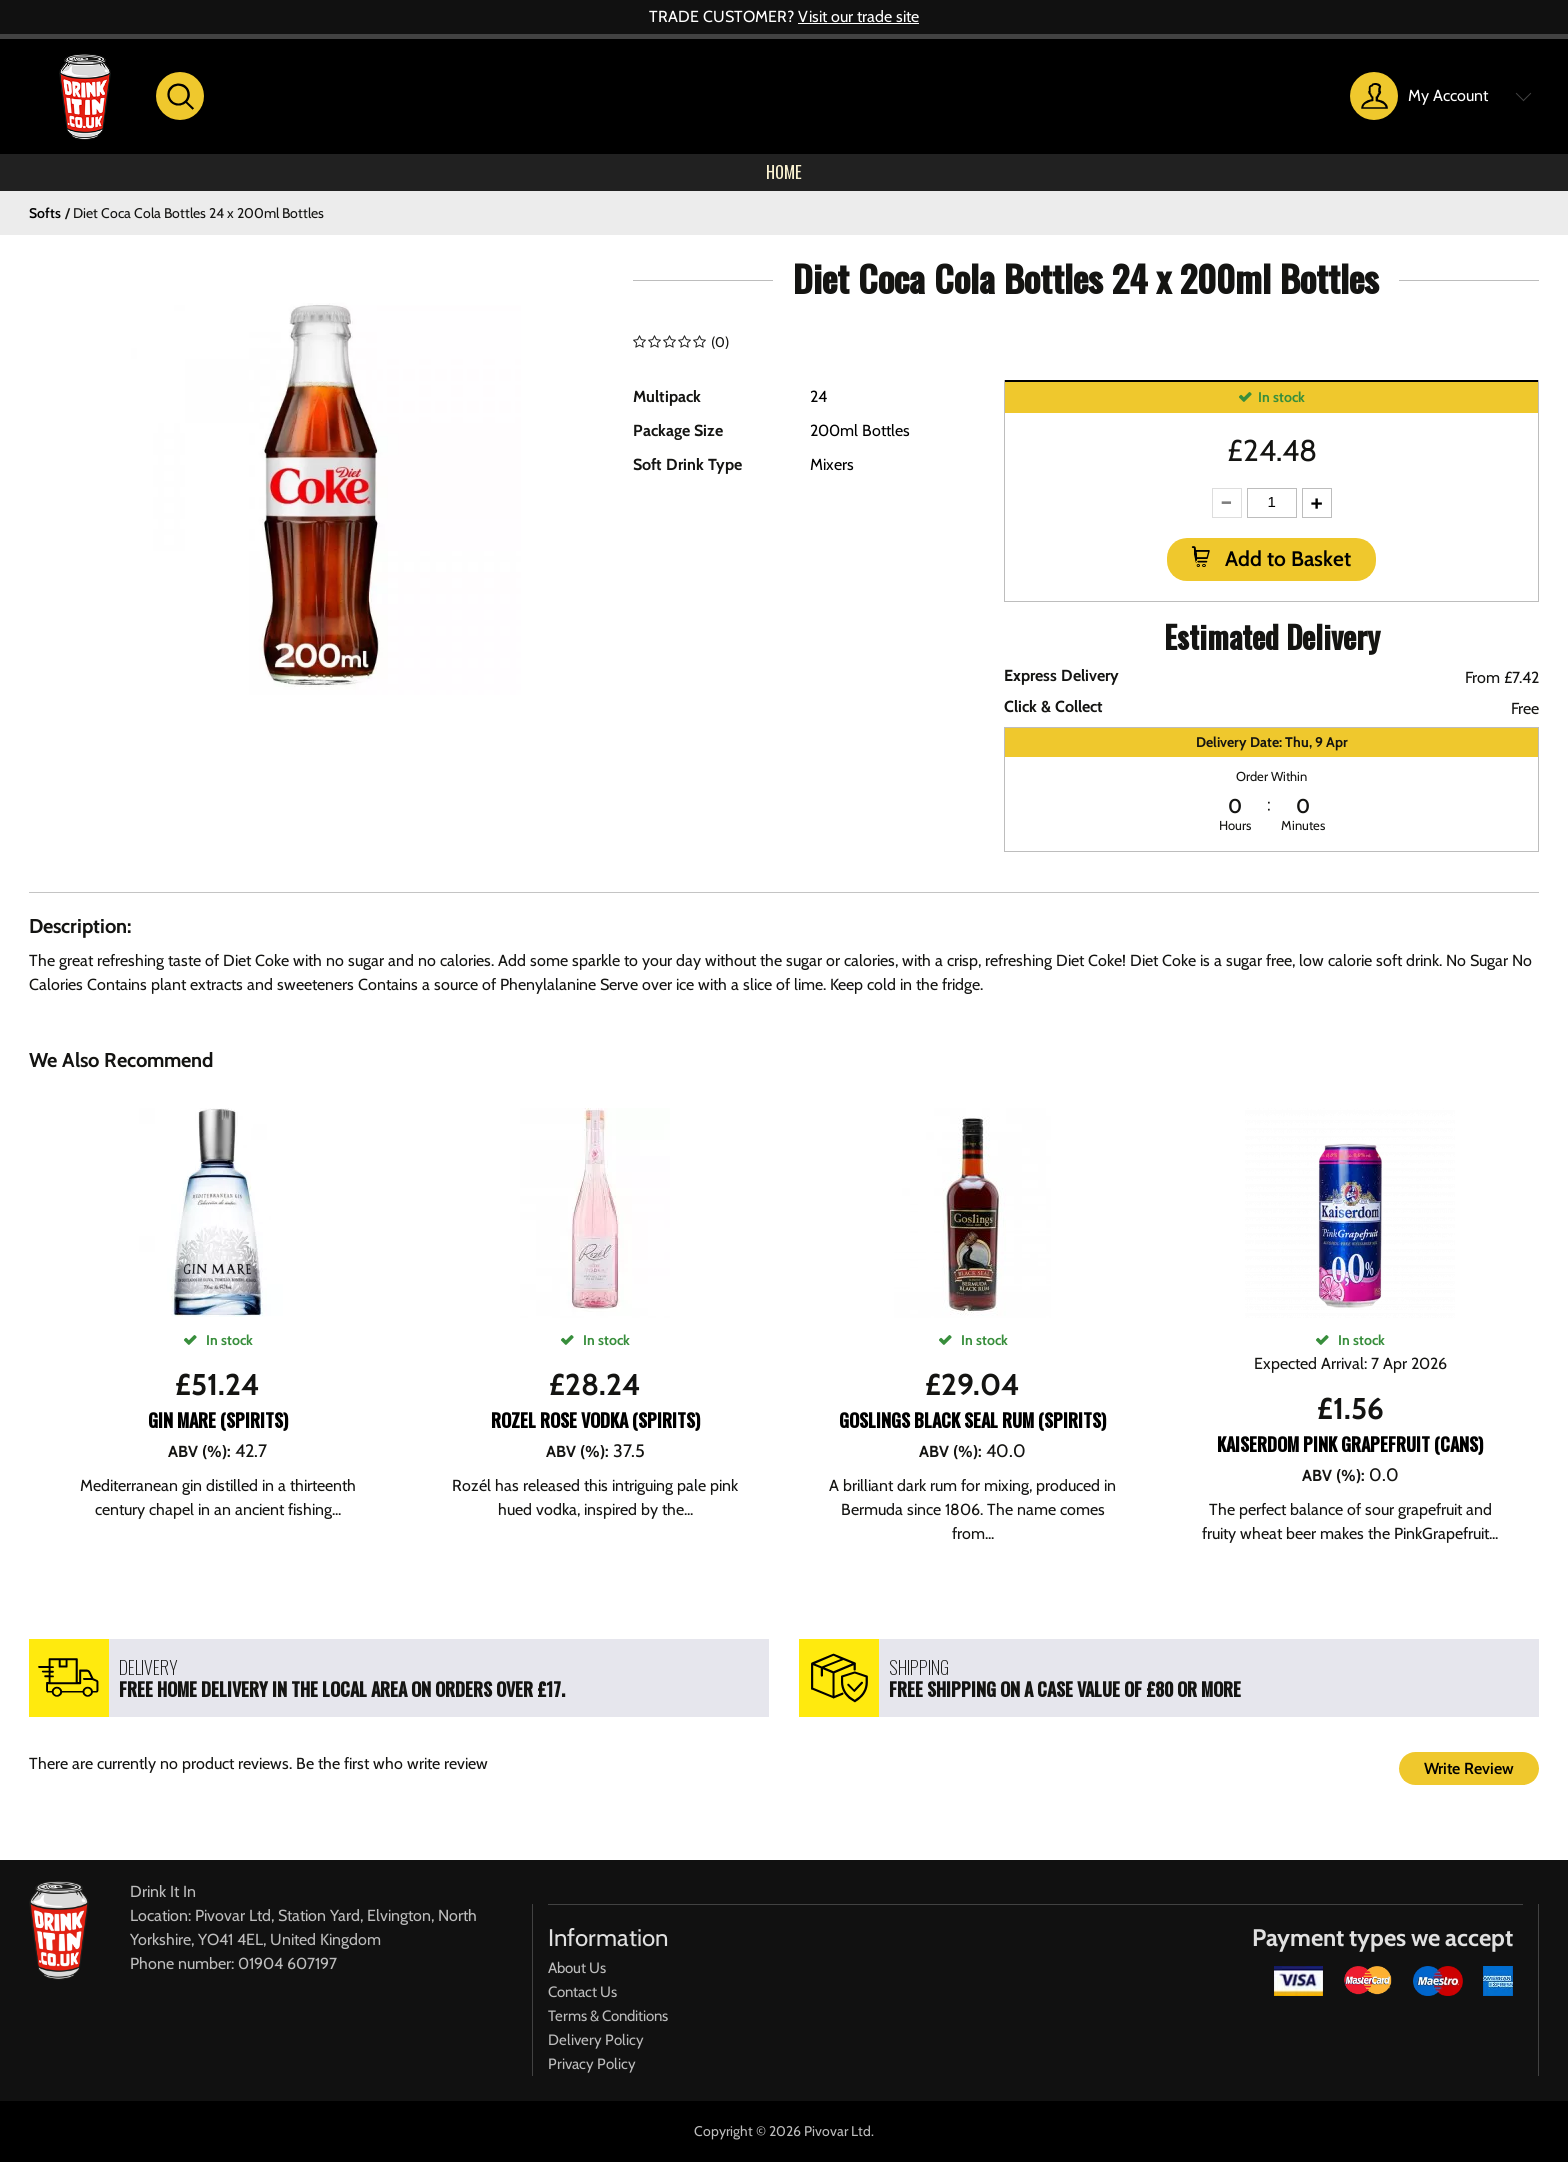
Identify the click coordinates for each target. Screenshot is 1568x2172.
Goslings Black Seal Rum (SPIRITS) (972, 1430)
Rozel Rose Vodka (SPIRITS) (595, 1430)
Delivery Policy (596, 2050)
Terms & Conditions (608, 2026)
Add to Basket (1285, 569)
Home (784, 178)
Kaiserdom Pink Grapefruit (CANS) (1350, 1454)
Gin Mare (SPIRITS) (218, 1430)
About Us (577, 1978)
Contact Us (582, 2002)
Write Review (1469, 1778)
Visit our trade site (858, 16)
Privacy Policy (592, 2074)
